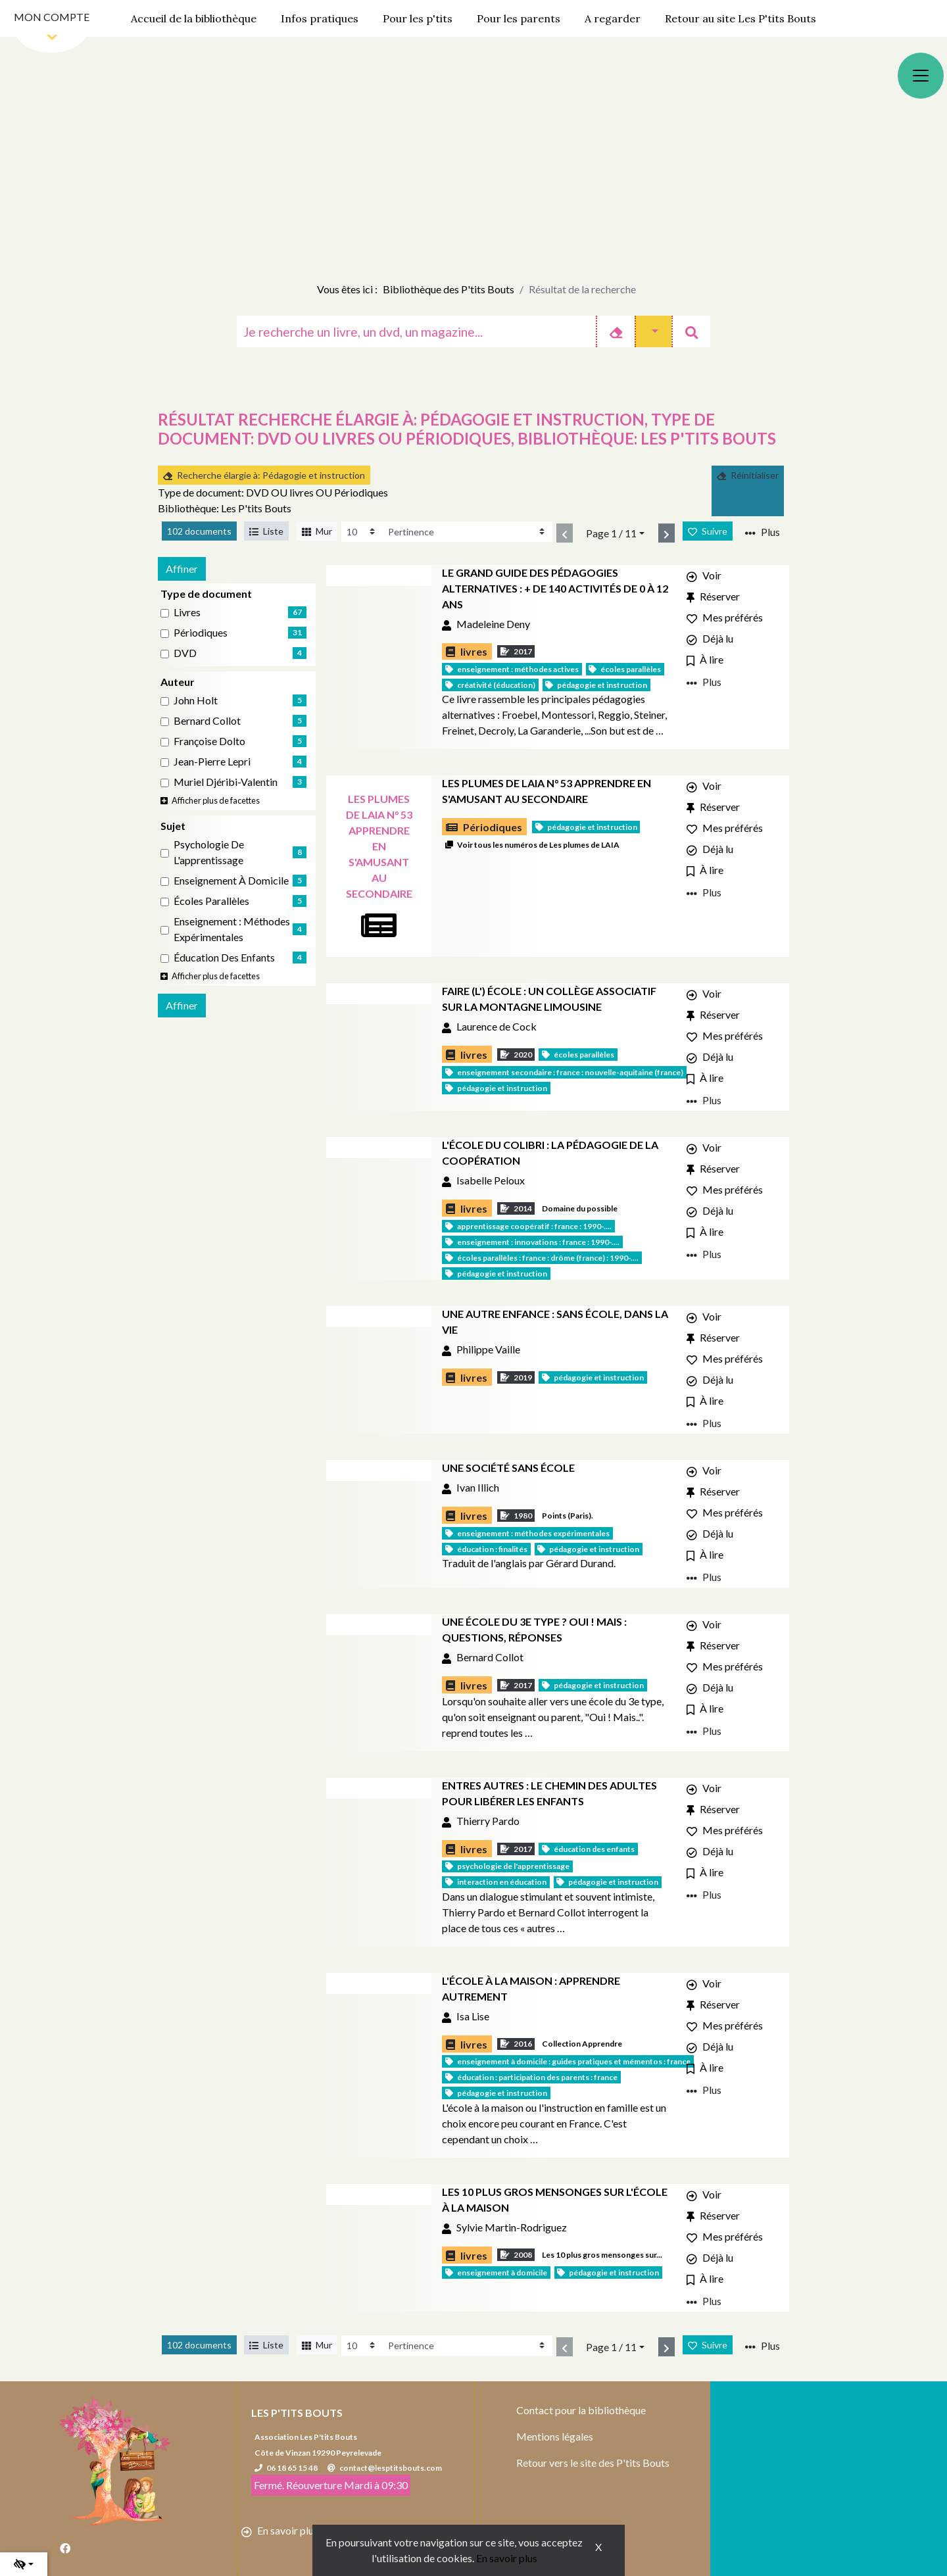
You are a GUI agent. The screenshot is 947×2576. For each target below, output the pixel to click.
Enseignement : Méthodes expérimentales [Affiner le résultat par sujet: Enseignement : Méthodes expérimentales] (232, 929)
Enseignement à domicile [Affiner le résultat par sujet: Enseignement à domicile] (231, 880)
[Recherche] (416, 331)
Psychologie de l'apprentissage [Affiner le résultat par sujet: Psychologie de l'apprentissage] (209, 852)
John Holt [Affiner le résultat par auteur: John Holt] (196, 700)
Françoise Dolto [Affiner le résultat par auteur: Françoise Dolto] (209, 741)
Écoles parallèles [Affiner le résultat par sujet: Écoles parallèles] (211, 900)
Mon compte (51, 17)
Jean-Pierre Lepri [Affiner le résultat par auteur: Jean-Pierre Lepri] (212, 761)
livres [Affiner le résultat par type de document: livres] (187, 612)
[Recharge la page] (362, 532)
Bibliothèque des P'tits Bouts (448, 289)
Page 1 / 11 (611, 533)
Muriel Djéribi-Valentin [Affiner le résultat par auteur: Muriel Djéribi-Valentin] (226, 781)
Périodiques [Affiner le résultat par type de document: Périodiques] (201, 632)
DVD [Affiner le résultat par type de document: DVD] (185, 652)
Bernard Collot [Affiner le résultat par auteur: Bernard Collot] (207, 720)
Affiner (182, 568)
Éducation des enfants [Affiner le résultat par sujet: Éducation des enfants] (224, 957)
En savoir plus (506, 2558)
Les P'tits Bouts (297, 2412)
